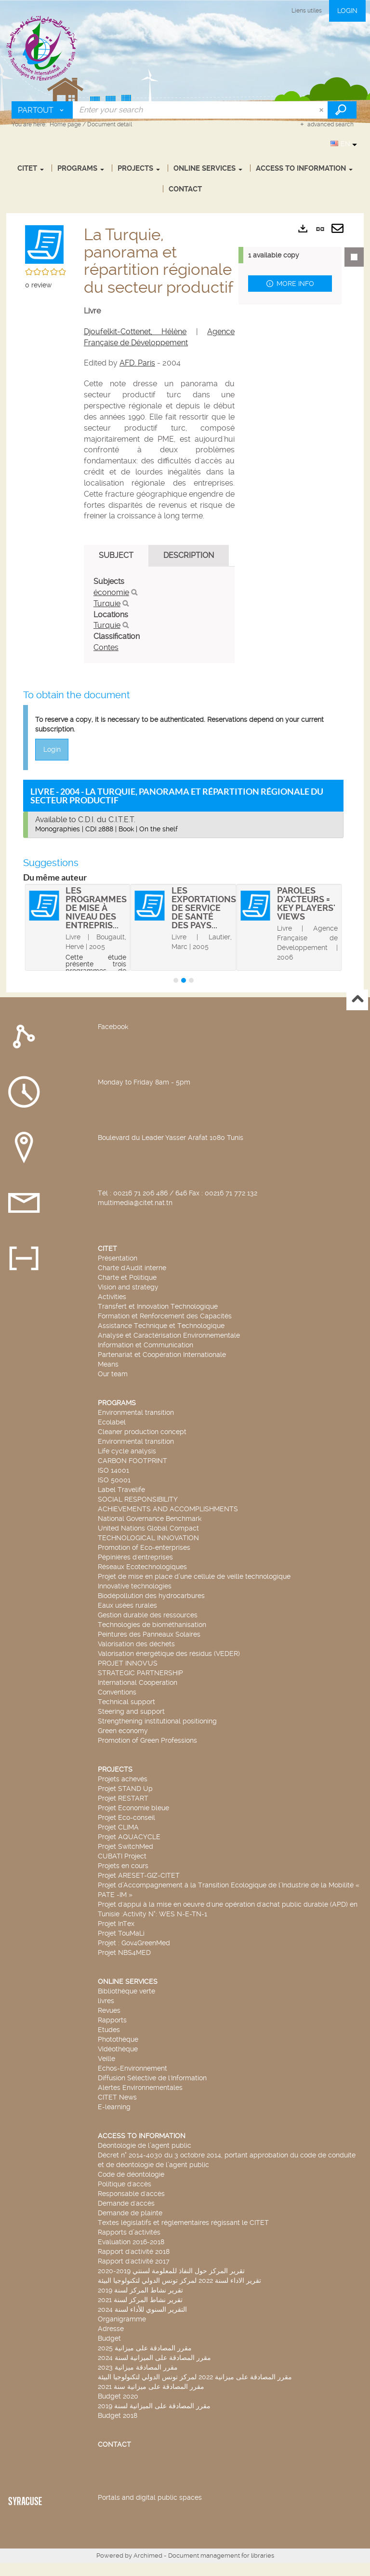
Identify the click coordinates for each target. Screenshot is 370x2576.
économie (111, 592)
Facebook (113, 1027)
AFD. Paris (137, 362)
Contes (106, 647)
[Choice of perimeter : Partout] (42, 110)
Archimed (147, 2556)
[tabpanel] (159, 614)
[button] (44, 243)
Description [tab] (188, 555)
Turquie (106, 603)
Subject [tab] (116, 555)
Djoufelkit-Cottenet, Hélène (135, 331)
